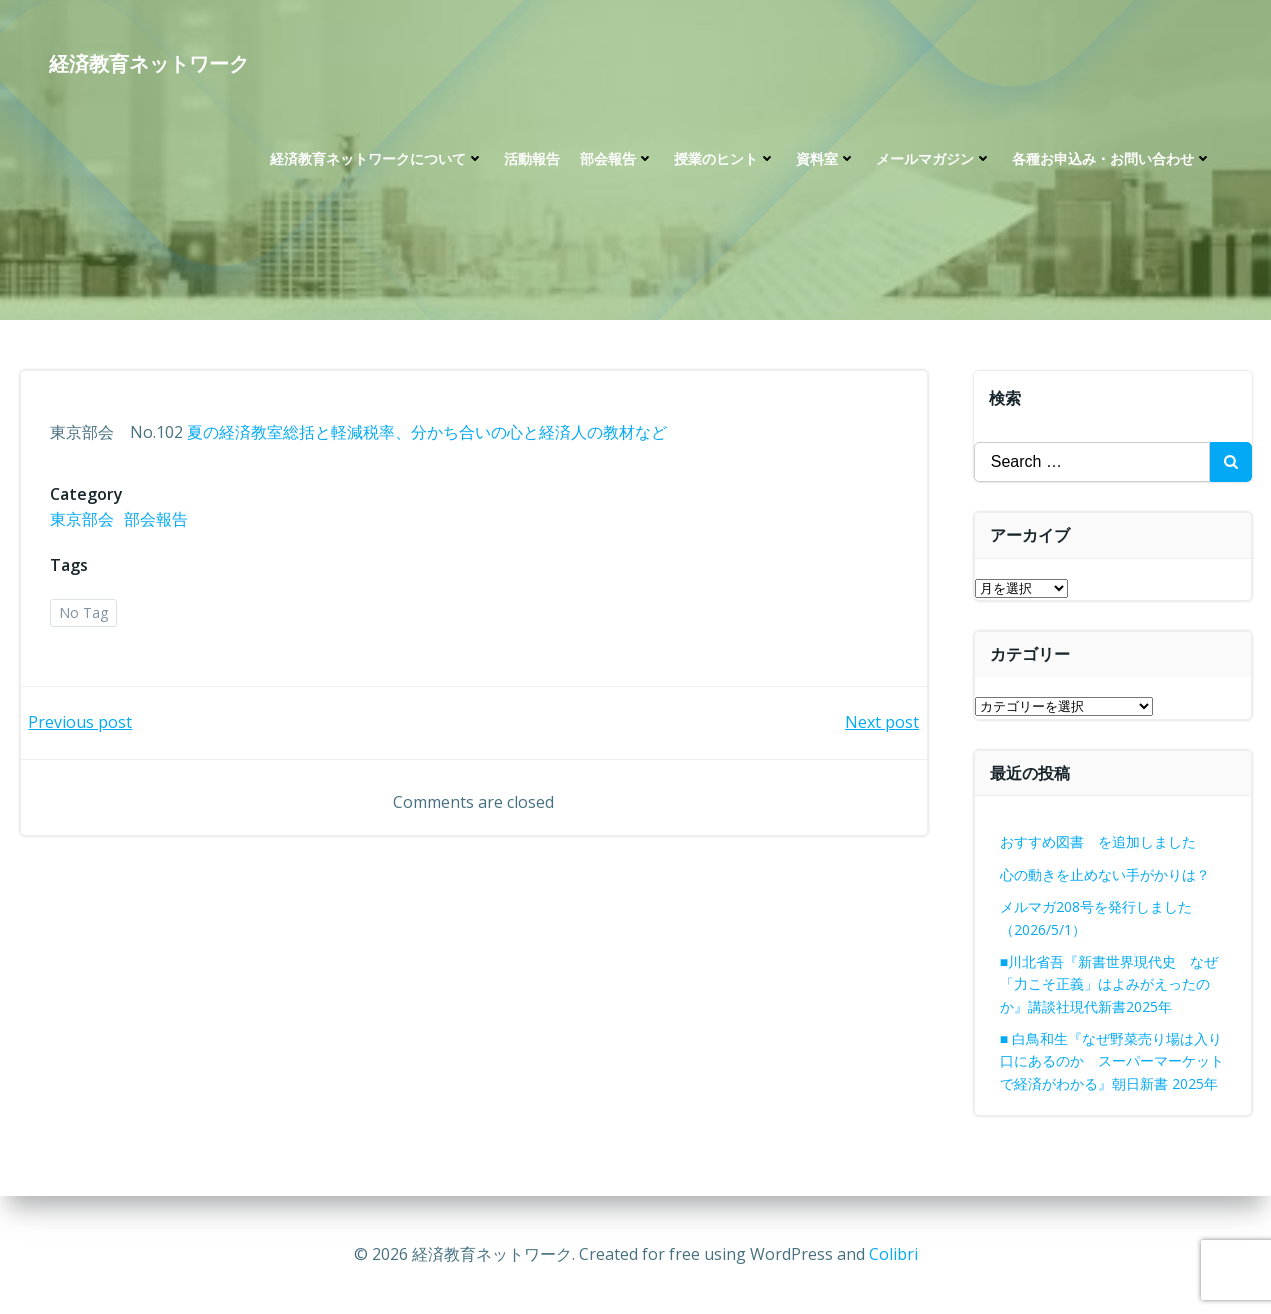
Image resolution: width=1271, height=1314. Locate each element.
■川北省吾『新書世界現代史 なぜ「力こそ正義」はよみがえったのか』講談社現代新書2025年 (1109, 984)
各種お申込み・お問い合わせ (1112, 160)
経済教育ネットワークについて (377, 160)
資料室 (826, 160)
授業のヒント (725, 160)
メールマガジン (934, 160)
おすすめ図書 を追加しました (1098, 841)
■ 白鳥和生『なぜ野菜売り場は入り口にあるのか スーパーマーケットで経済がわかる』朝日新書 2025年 (1112, 1061)
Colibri (893, 1254)
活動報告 (532, 160)
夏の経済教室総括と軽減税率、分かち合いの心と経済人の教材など (428, 434)
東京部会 (83, 521)
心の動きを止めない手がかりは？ (1105, 874)
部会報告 (617, 160)
